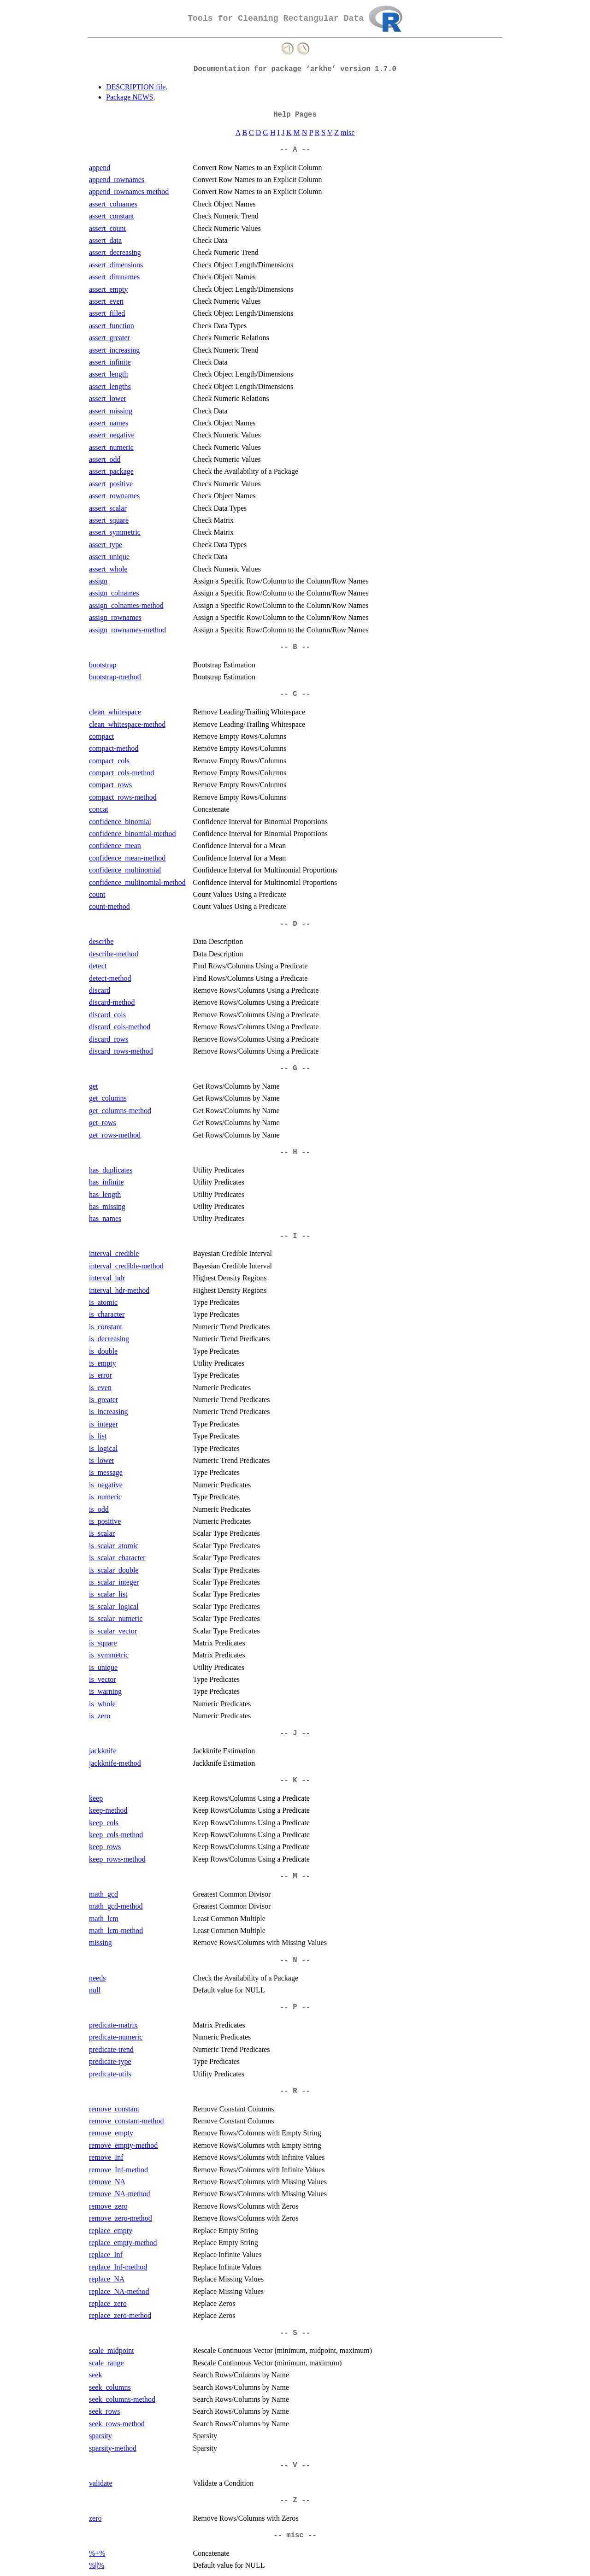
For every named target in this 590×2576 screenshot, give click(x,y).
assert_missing (110, 411)
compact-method (114, 748)
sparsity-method (112, 2448)
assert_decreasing (115, 252)
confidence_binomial (120, 821)
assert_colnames (113, 204)
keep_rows (105, 1847)
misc (347, 132)
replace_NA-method (119, 2291)
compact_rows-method (123, 797)
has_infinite (106, 1182)
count (97, 894)
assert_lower (107, 398)
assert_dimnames (114, 277)
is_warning (105, 1691)
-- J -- (295, 1733)
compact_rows (110, 785)
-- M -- (295, 1876)
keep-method (108, 1810)
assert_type (105, 544)
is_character (106, 1314)
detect (97, 966)
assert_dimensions (116, 265)
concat (98, 809)
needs (97, 1978)
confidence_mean (115, 845)
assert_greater (109, 338)
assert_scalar (108, 508)
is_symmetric (109, 1655)
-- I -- (295, 1236)
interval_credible (114, 1253)
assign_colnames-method (126, 605)
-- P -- (295, 2007)
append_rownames (116, 179)
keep (96, 1798)
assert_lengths (110, 386)
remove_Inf (106, 2157)
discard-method (112, 1002)
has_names (105, 1218)
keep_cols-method (116, 1835)
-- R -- (295, 2091)
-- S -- (295, 2333)
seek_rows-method (117, 2424)
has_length (105, 1194)
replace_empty (110, 2230)
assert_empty (108, 289)
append (99, 167)
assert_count (107, 228)
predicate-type (110, 2061)
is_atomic (103, 1302)
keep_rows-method (117, 1859)
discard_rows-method (121, 1051)
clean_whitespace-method (127, 724)
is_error (100, 1375)
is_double (103, 1351)
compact (101, 736)
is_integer (103, 1424)
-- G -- (295, 1068)
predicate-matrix (113, 2025)
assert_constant (111, 216)
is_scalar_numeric (115, 1618)
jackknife (103, 1751)
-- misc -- (295, 2535)
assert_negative (112, 435)
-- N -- (295, 1960)
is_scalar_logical (114, 1606)
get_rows (102, 1122)
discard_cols (107, 1015)
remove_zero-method (120, 2218)
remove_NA (107, 2182)
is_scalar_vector (113, 1631)
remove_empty (111, 2133)
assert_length (108, 374)
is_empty (102, 1363)
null (94, 1990)
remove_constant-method (126, 2121)
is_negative (106, 1485)
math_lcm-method (116, 1930)
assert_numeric (111, 447)
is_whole (102, 1704)
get (93, 1086)
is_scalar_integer (114, 1582)
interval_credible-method (126, 1266)
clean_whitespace (115, 712)
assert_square (109, 520)
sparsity (100, 2436)
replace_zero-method (120, 2315)
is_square (103, 1643)
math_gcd (103, 1894)
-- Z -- (295, 2500)
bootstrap (103, 665)
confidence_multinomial (125, 870)
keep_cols (103, 1823)
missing (100, 1942)
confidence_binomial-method (132, 833)
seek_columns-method (122, 2399)
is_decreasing (109, 1339)
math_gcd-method (115, 1906)
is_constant (105, 1327)
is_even (100, 1387)
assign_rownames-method (127, 630)
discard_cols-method (119, 1027)
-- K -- (295, 1780)
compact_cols (109, 761)
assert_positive (111, 484)
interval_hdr (107, 1278)
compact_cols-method (121, 773)
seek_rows (104, 2411)
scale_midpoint (111, 2350)
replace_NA (106, 2279)
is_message (106, 1472)
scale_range (106, 2363)
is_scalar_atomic (114, 1546)
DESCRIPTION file (135, 87)
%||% (96, 2565)
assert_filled (107, 313)
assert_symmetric (115, 532)
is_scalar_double (114, 1570)
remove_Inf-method (118, 2170)
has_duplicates (110, 1170)
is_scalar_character (117, 1558)
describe (101, 941)
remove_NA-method (119, 2194)
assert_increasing (114, 350)
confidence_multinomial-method (137, 882)
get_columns (108, 1098)
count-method (109, 906)
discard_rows (108, 1039)
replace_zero (108, 2303)
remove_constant (114, 2109)
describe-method (113, 954)
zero (95, 2518)
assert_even (106, 301)
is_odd (99, 1509)
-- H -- (295, 1152)
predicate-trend (111, 2049)
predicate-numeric (115, 2037)
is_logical (103, 1448)
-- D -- (295, 924)
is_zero (99, 1716)
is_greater (103, 1399)
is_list (97, 1436)
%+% (97, 2553)
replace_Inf (106, 2254)
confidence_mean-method (127, 858)
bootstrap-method (115, 677)
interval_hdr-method (119, 1290)
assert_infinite (110, 362)
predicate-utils (110, 2074)
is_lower (101, 1460)
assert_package (111, 471)
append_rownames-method (129, 191)
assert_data (105, 240)
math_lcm (103, 1918)
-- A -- (295, 150)
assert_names (108, 423)
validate (100, 2483)
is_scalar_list (108, 1594)
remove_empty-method (123, 2145)
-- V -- (295, 2465)
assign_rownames (115, 617)
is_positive (105, 1521)
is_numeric (105, 1497)
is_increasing (108, 1411)
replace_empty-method (123, 2242)
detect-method (110, 978)
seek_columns (110, 2387)
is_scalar (102, 1533)
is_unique (103, 1667)
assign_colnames (114, 593)
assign (98, 581)
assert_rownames (114, 496)
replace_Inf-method (118, 2267)
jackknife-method (115, 1763)
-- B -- (295, 647)
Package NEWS (129, 97)
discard (99, 990)
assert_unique (109, 556)
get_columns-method (120, 1110)
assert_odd (104, 459)
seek (95, 2375)
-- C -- (295, 694)
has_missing (107, 1206)
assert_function (111, 326)
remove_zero (108, 2206)
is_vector (102, 1679)
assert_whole (108, 569)
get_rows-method (115, 1135)
